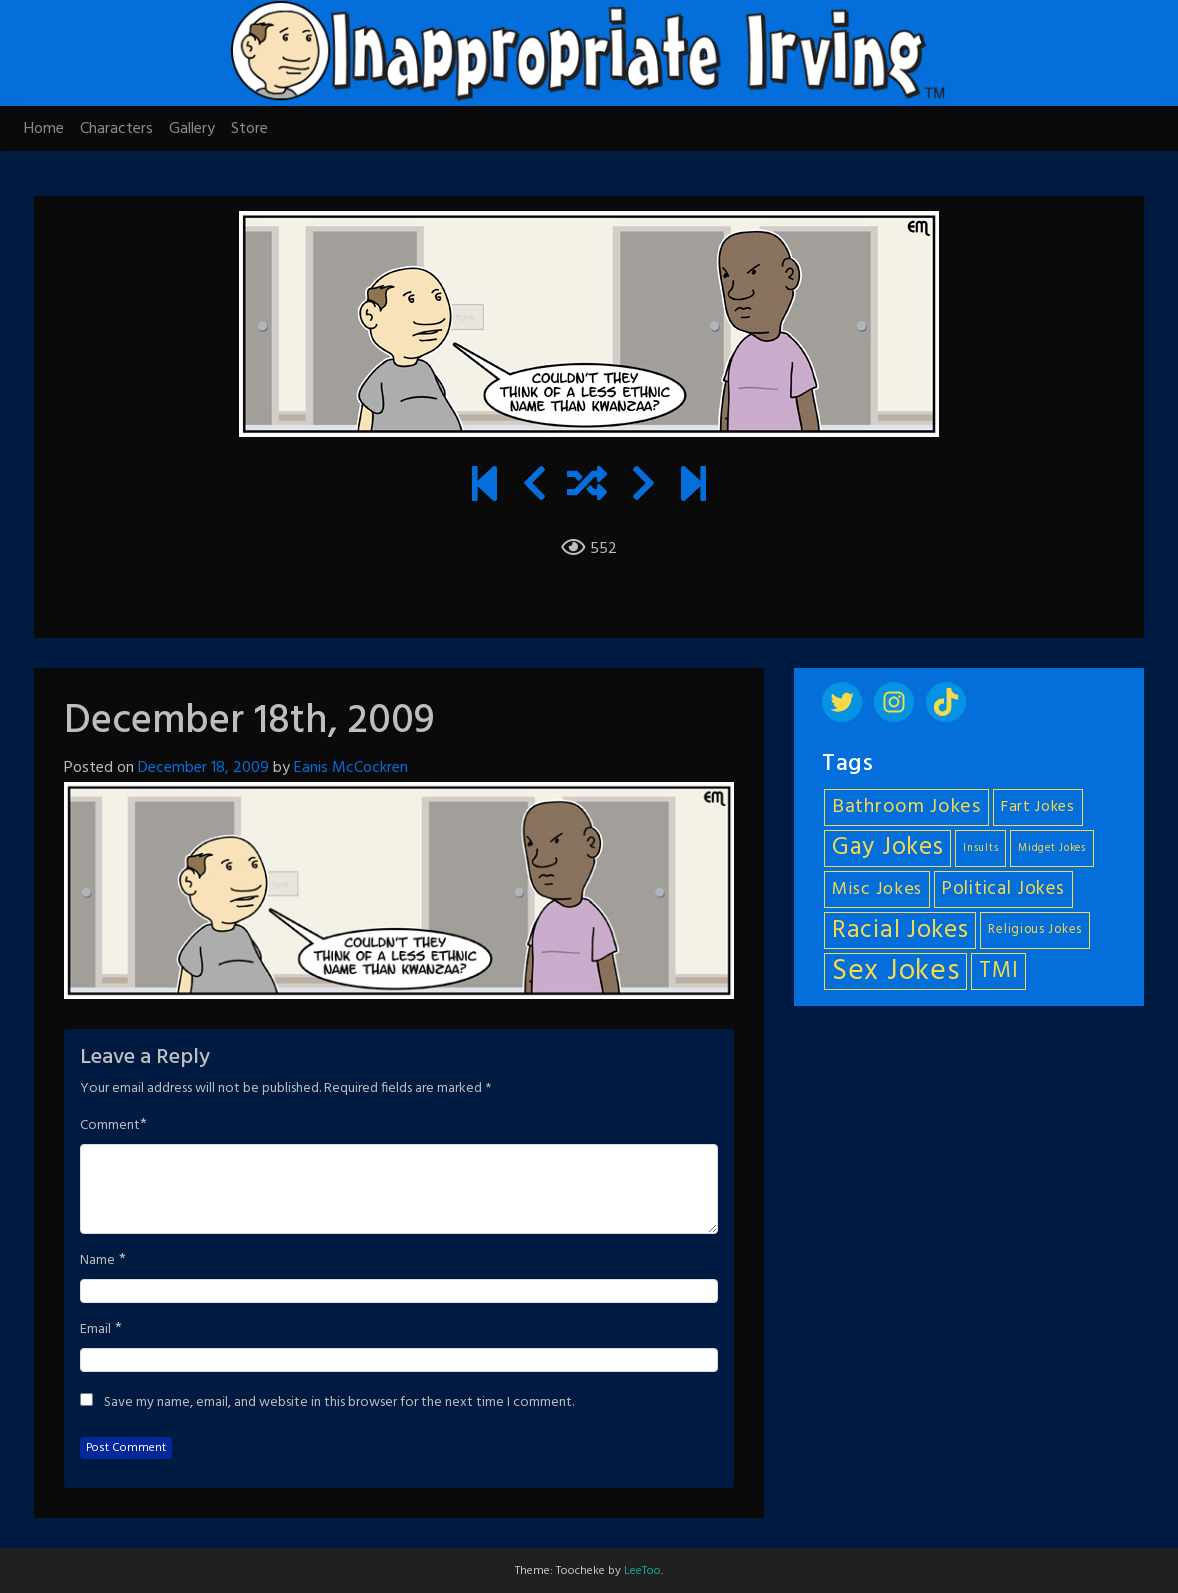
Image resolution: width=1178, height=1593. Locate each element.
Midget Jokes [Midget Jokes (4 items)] (1051, 848)
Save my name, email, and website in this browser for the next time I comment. (339, 1403)
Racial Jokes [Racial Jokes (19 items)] (900, 930)
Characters (116, 129)
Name (97, 1261)
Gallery (192, 129)
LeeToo (642, 1571)
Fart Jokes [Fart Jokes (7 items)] (1038, 807)
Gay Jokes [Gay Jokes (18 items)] (887, 848)
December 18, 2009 (203, 768)
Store (249, 129)
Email (95, 1330)
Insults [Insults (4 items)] (980, 848)
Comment (110, 1126)
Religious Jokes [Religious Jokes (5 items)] (1035, 930)
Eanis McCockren (351, 768)
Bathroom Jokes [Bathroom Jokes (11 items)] (906, 807)
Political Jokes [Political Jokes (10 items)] (1003, 889)
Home (44, 129)
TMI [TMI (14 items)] (998, 971)
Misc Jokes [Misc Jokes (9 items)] (877, 889)
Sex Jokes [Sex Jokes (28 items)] (895, 971)
